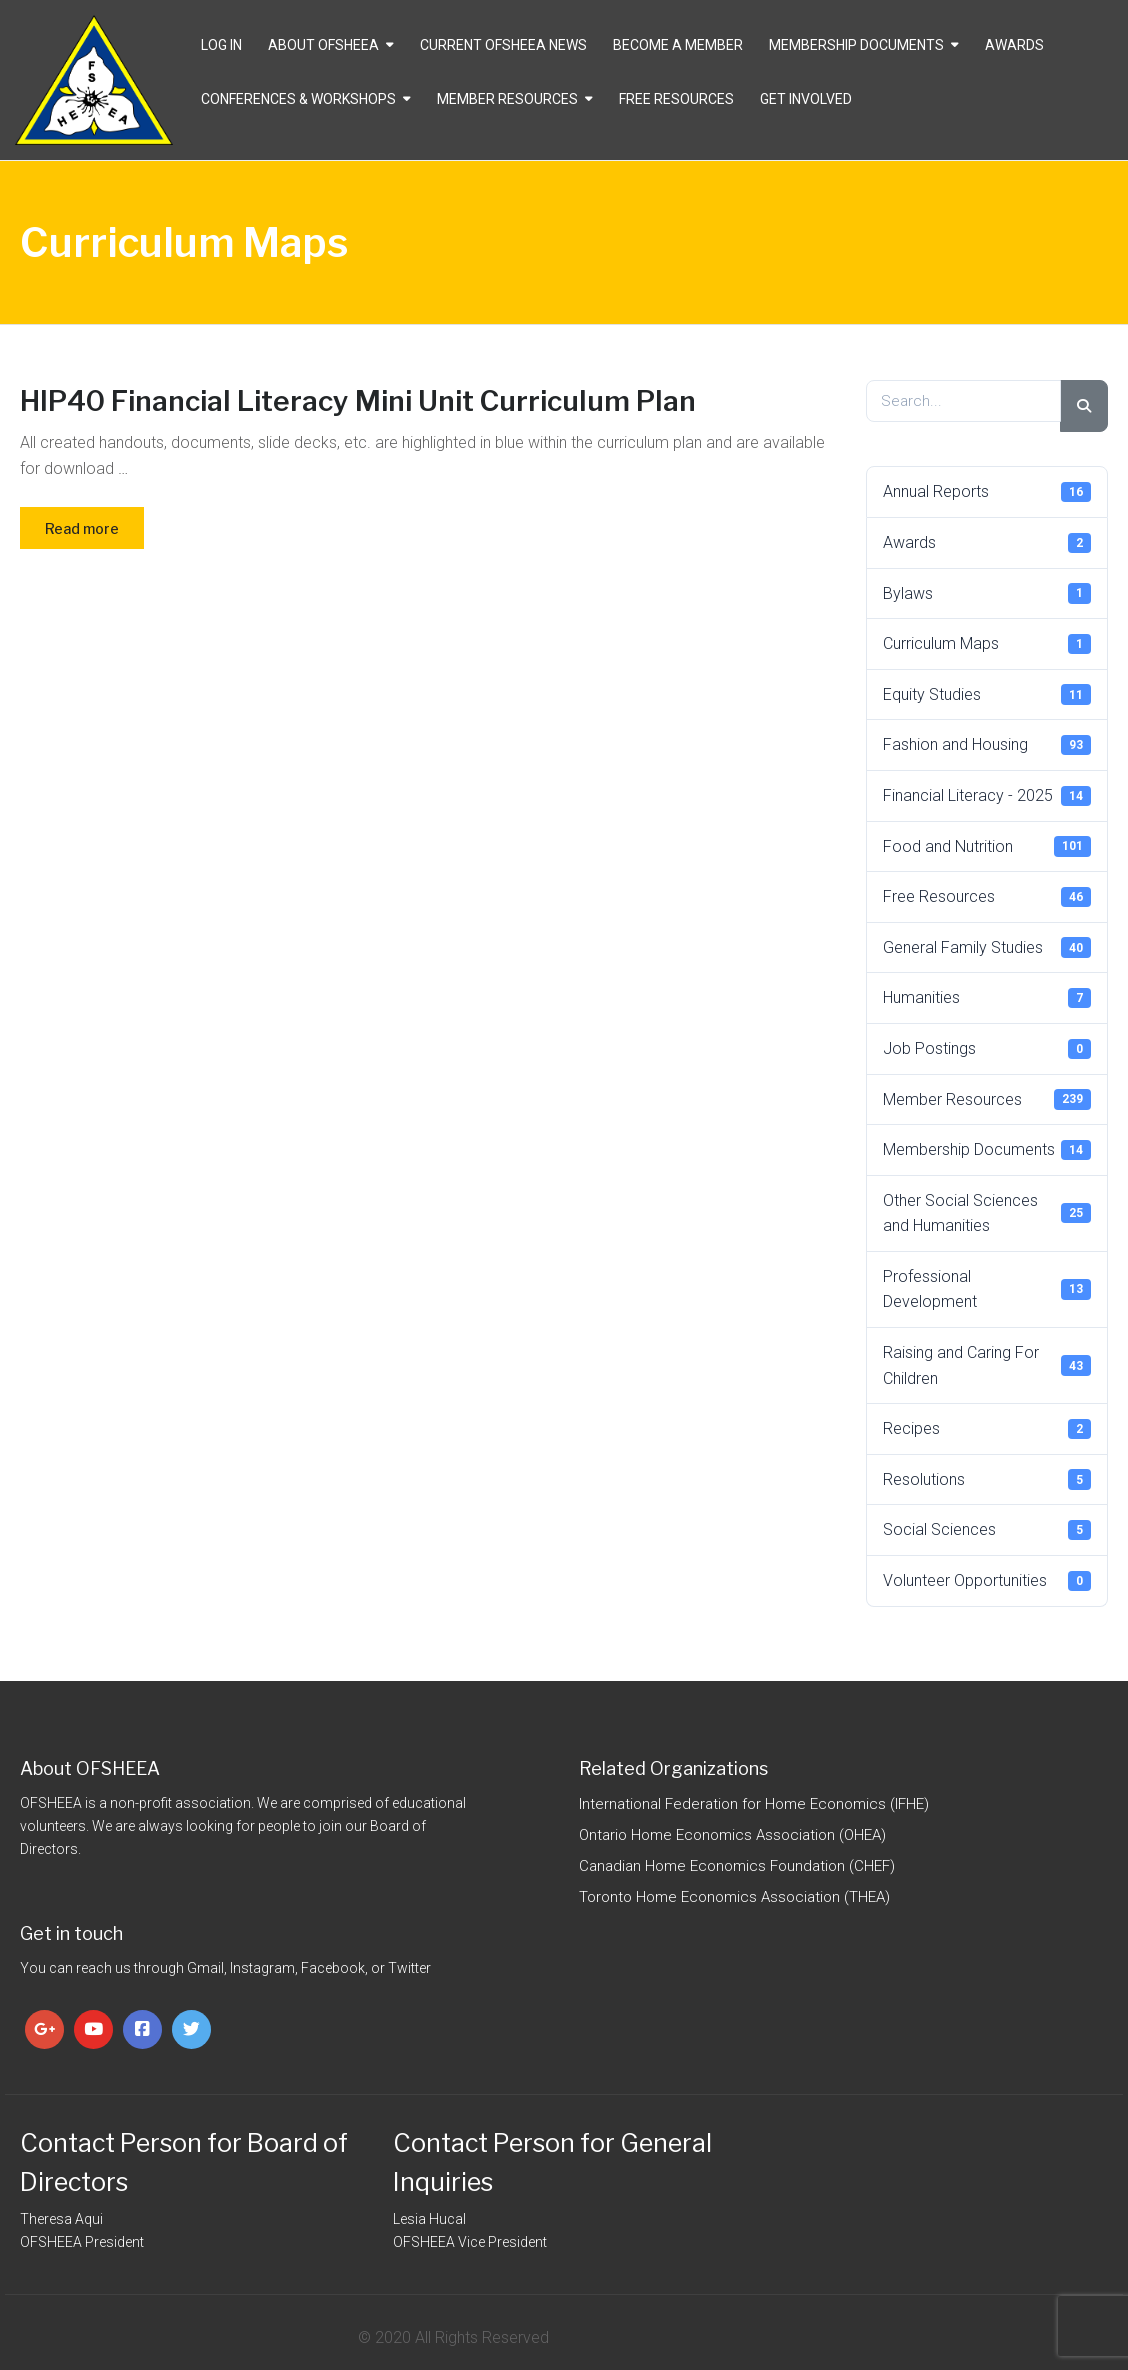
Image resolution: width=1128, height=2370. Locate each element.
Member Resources (507, 99)
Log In (221, 45)
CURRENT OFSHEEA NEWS (503, 45)
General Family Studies (987, 947)
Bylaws (987, 593)
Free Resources (676, 99)
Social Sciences (987, 1530)
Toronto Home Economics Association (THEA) (734, 1897)
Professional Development (987, 1289)
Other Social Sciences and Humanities (987, 1213)
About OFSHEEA (323, 45)
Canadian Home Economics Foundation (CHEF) (737, 1866)
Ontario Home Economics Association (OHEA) (732, 1835)
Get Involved (806, 99)
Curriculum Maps (987, 644)
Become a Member (678, 45)
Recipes (987, 1429)
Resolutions (987, 1479)
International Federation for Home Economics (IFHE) (754, 1804)
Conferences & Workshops (298, 99)
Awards (1014, 45)
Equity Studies (987, 694)
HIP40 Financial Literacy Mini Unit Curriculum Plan (358, 401)
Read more (82, 528)
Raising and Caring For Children (987, 1365)
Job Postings (987, 1049)
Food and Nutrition (987, 846)
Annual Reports (987, 492)
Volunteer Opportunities (987, 1581)
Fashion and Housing (987, 745)
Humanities (987, 998)
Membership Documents (856, 45)
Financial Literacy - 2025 (987, 796)
